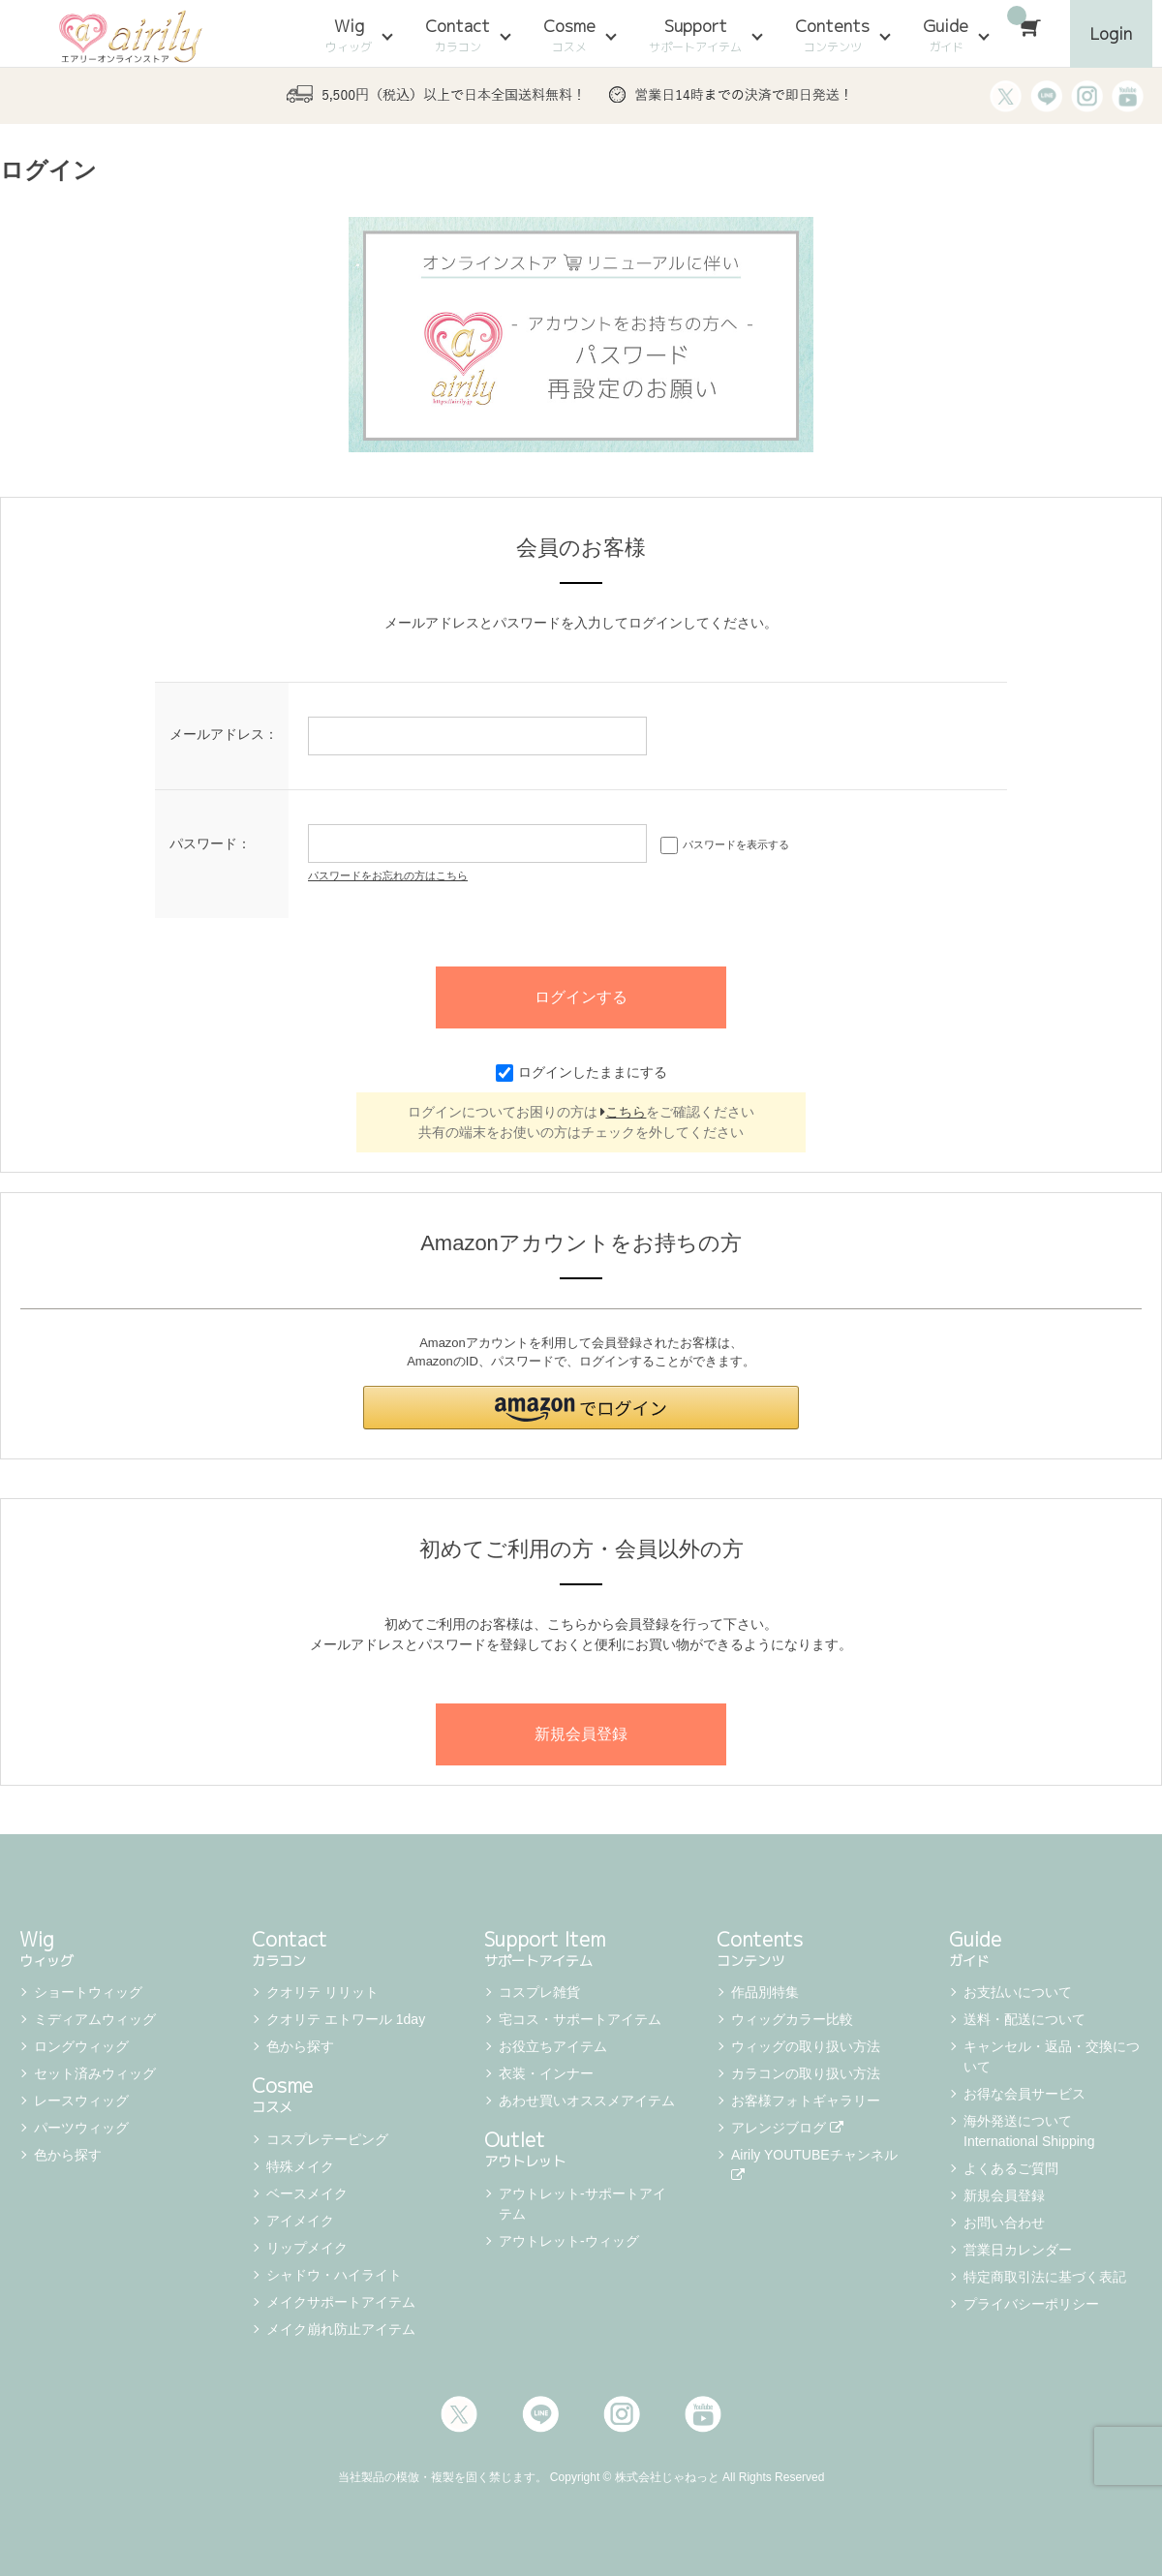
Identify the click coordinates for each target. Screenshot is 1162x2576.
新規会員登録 (1004, 2195)
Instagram (621, 2414)
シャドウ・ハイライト (334, 2275)
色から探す (68, 2154)
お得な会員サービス (1024, 2093)
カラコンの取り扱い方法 (805, 2073)
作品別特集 (765, 1992)
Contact (457, 35)
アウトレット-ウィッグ (569, 2241)
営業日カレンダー (1017, 2249)
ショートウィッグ (88, 1992)
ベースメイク (307, 2193)
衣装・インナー (546, 2073)
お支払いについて (1017, 1992)
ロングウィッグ (81, 2046)
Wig (348, 35)
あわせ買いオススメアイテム (587, 2100)
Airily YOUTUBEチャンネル (816, 2164)
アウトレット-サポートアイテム (582, 2204)
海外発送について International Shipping (1028, 2131)
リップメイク (307, 2247)
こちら (623, 1111)
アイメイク (300, 2220)
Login (1111, 33)
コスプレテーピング (327, 2139)
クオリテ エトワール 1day (345, 2019)
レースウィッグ (81, 2100)
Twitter (459, 2414)
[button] (581, 1407)
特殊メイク (300, 2166)
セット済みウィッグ (95, 2073)
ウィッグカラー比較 (792, 2019)
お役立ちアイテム (553, 2046)
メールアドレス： (223, 734)
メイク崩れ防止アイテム (340, 2329)
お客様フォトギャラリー (805, 2100)
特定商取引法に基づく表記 (1044, 2277)
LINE (540, 2414)
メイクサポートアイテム (340, 2302)
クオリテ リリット (322, 1992)
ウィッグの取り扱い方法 (805, 2046)
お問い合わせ (1004, 2222)
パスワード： (210, 843)
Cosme (569, 35)
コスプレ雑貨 (539, 1992)
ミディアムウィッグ (95, 2019)
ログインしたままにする (581, 1072)
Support (695, 35)
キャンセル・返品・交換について (1051, 2056)
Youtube (703, 2414)
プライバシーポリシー (1031, 2304)
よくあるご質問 (1010, 2168)
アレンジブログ (787, 2127)
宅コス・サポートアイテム (580, 2019)
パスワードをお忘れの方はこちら (388, 875)
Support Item (581, 1946)
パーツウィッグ (81, 2127)
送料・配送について (1024, 2019)
